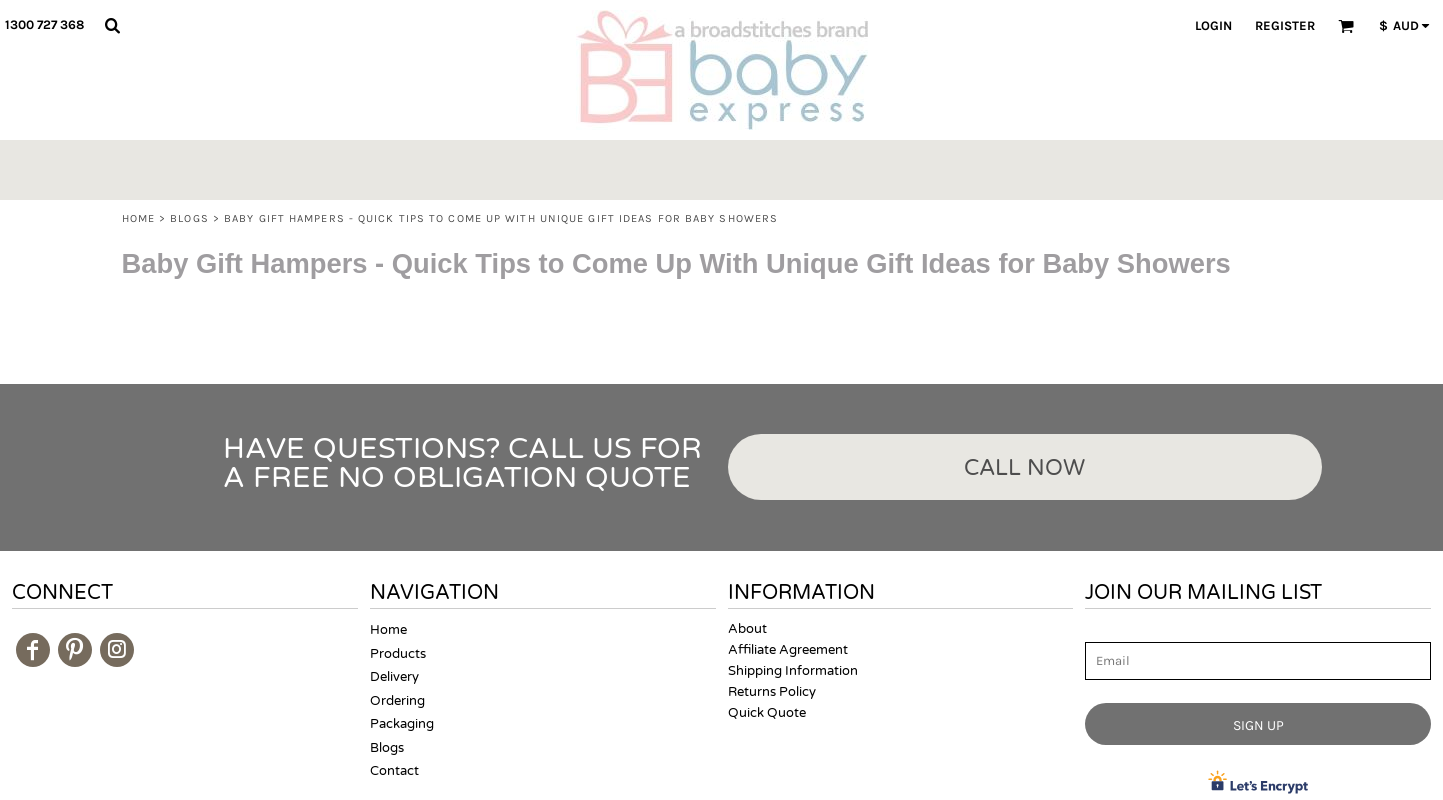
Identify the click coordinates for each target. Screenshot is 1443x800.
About (747, 629)
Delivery (394, 677)
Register (1285, 25)
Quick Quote (767, 713)
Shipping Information (793, 671)
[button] (112, 25)
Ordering (397, 701)
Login (1213, 25)
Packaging (402, 724)
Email (1103, 630)
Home (138, 218)
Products (398, 654)
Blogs (189, 218)
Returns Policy (772, 692)
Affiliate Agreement (788, 650)
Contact (394, 771)
